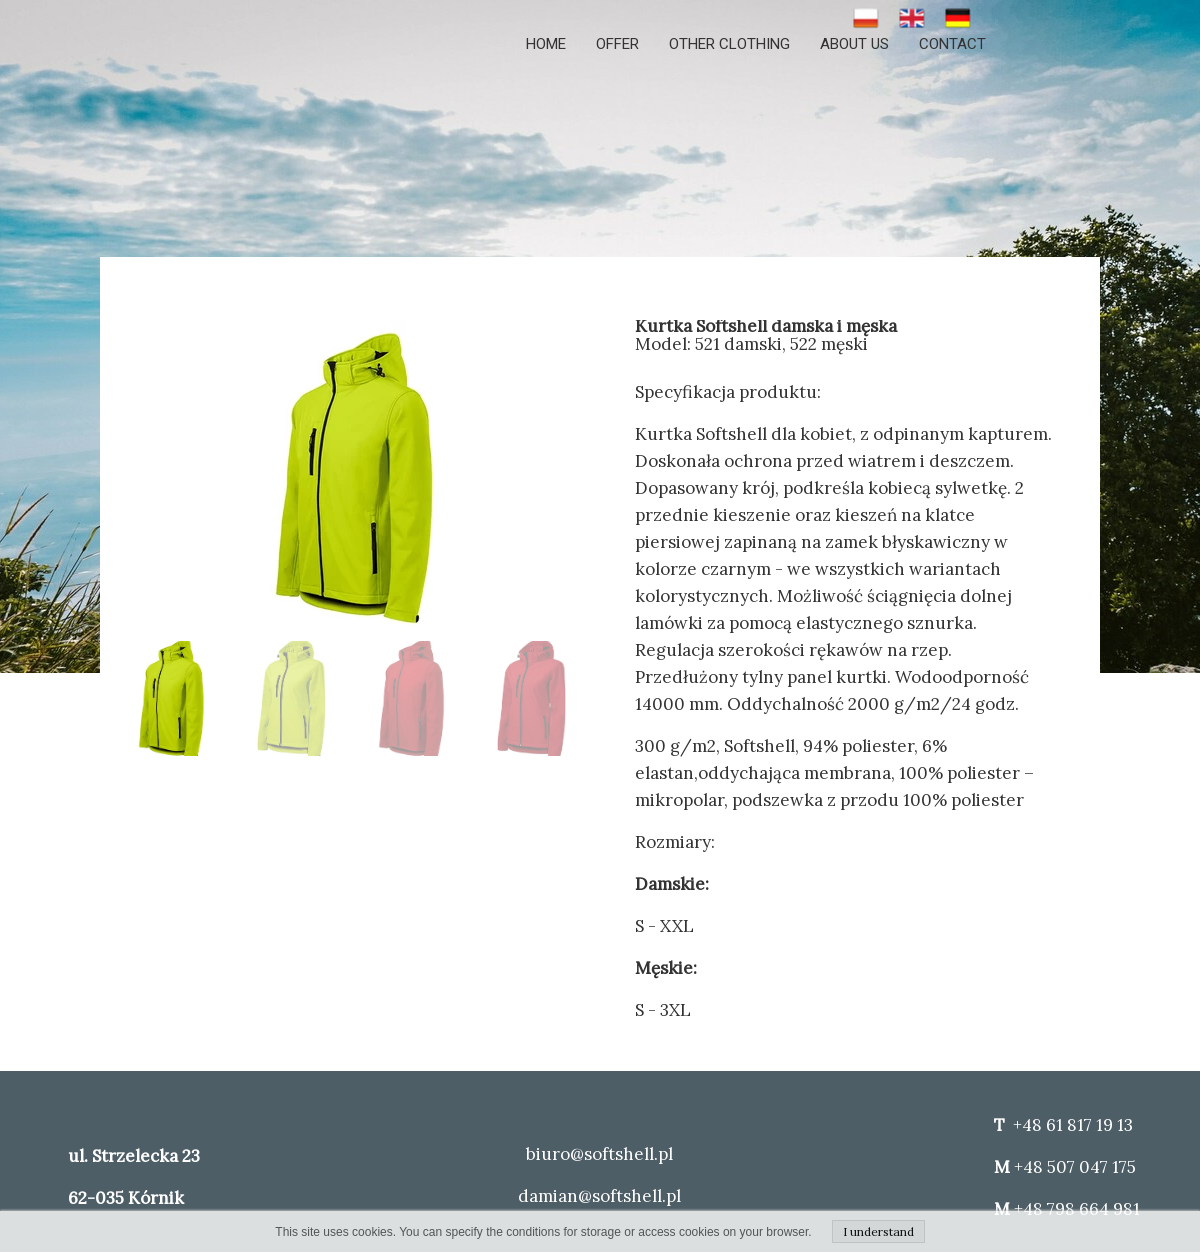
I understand (878, 1231)
